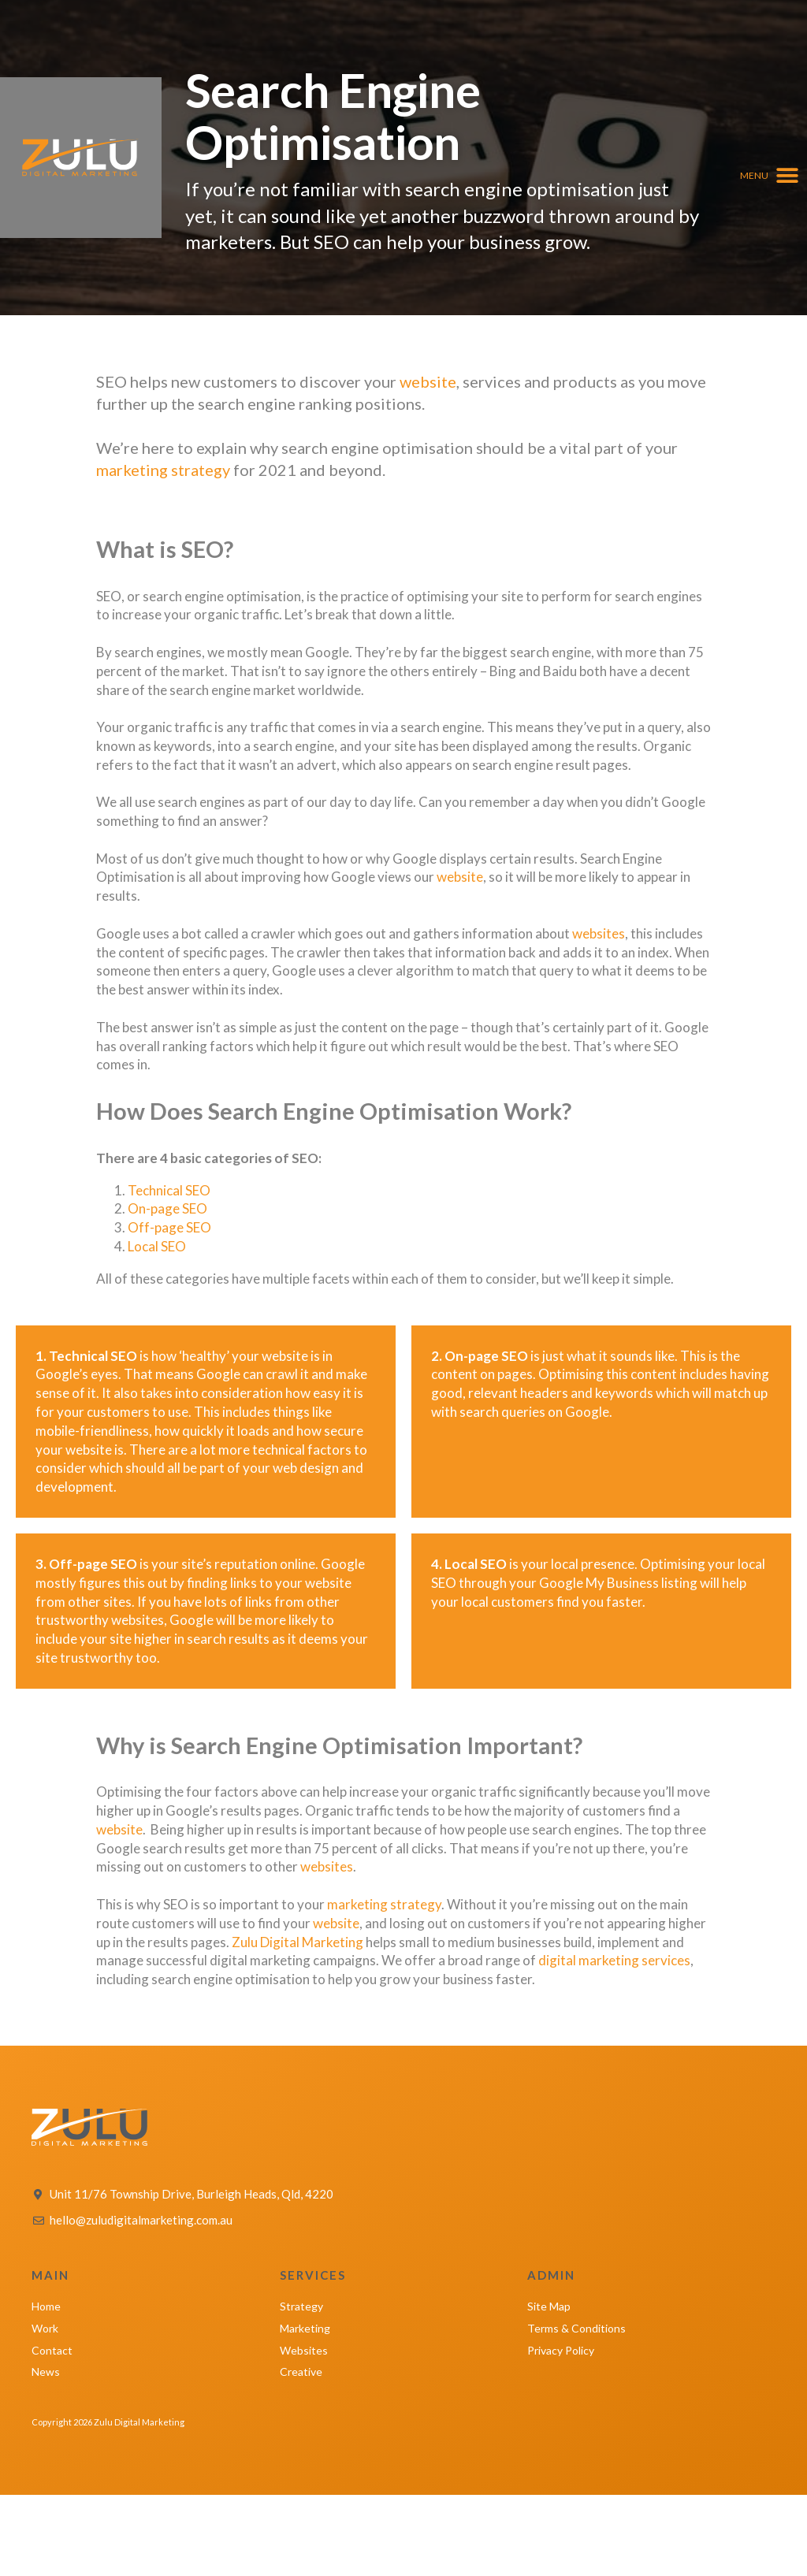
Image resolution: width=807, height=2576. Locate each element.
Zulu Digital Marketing (297, 1942)
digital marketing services (614, 1960)
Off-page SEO (169, 1227)
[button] (769, 175)
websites (598, 933)
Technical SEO (169, 1190)
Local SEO (157, 1246)
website (428, 381)
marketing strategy (163, 469)
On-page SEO (167, 1208)
